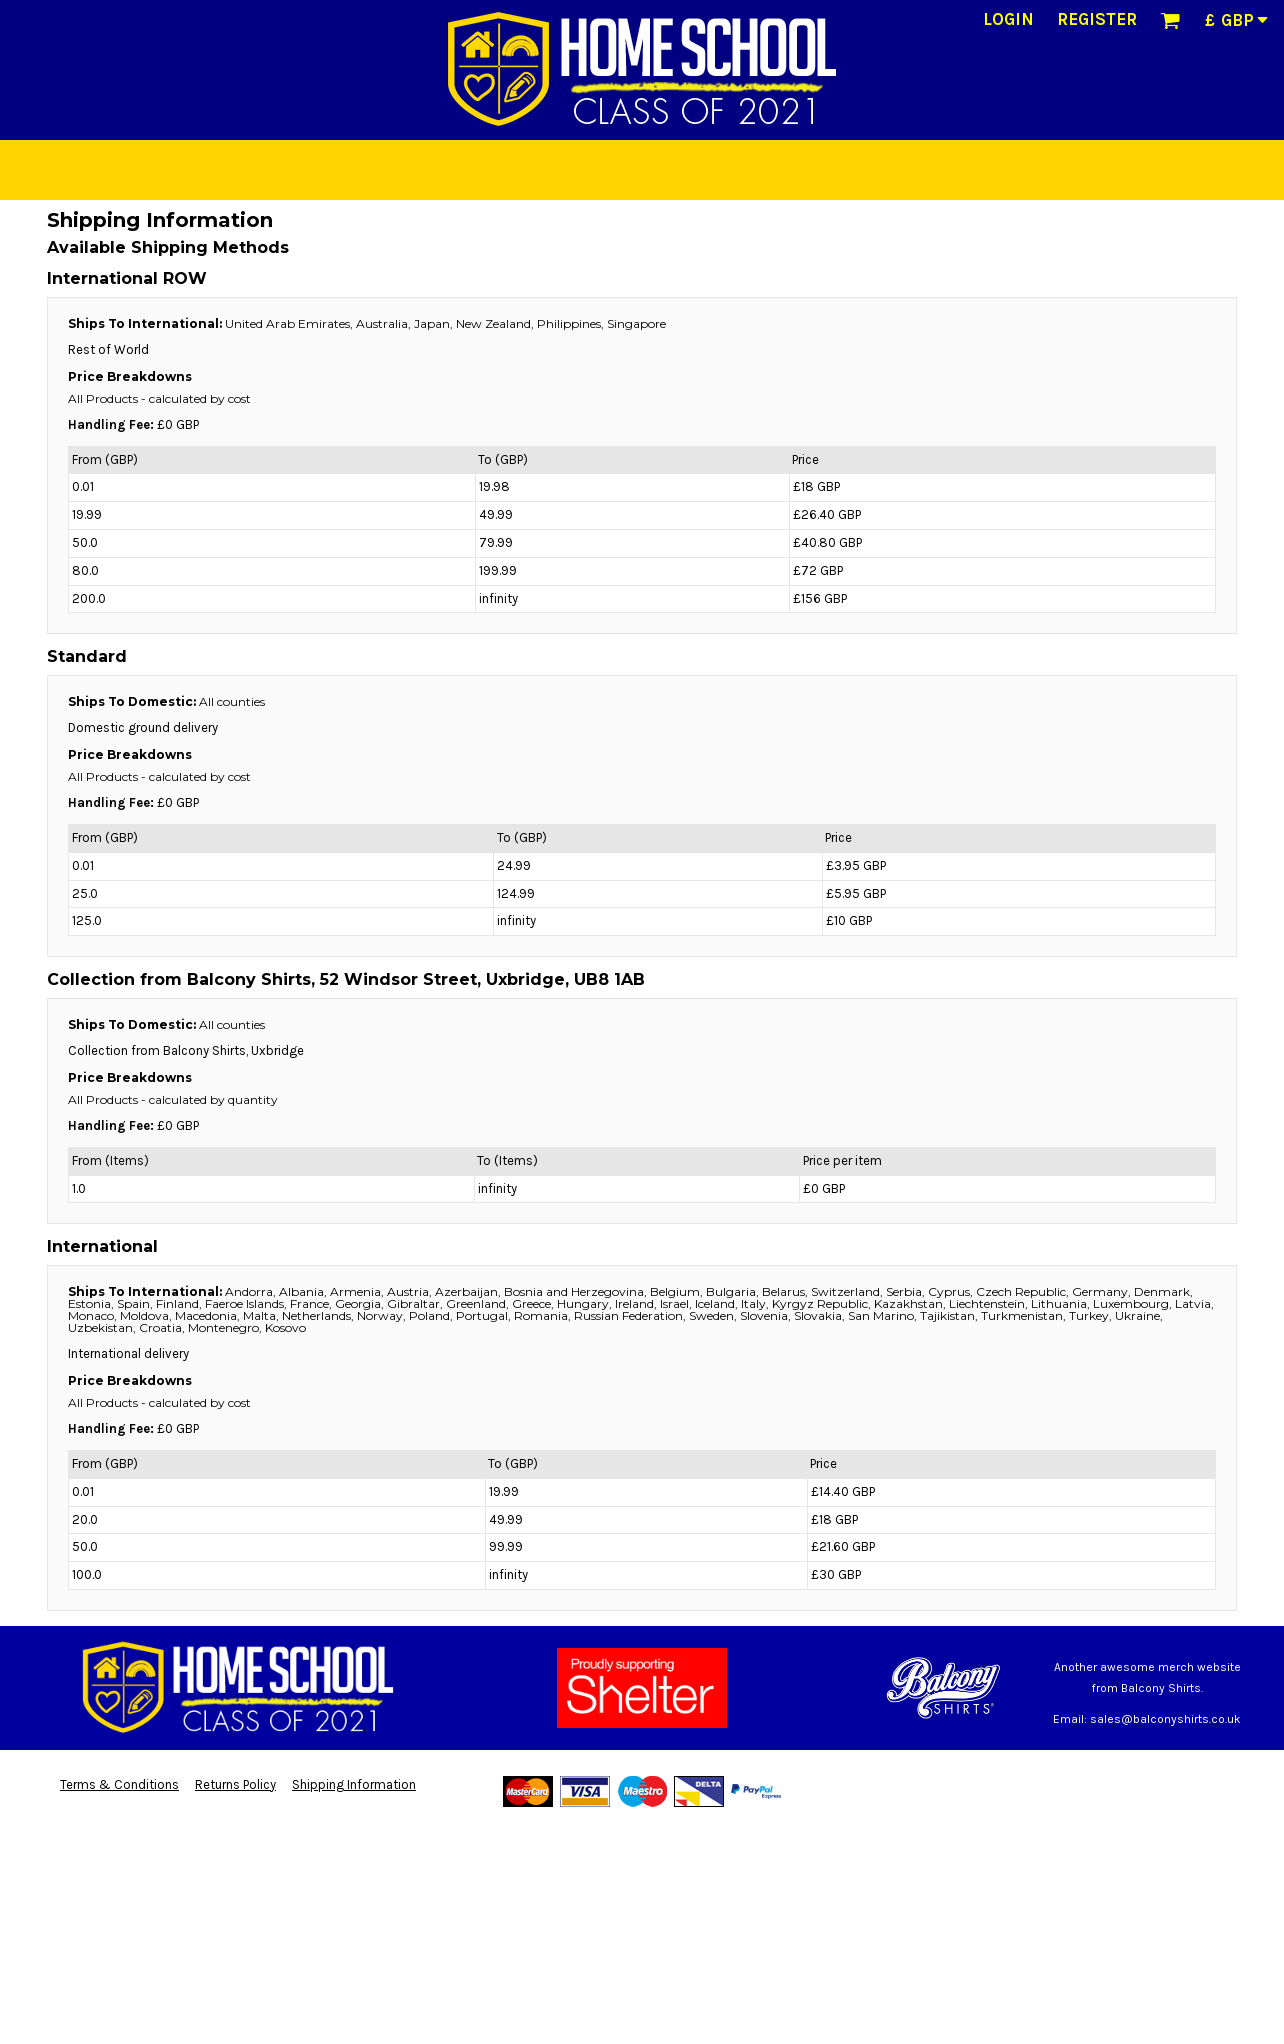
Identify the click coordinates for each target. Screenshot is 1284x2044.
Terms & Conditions (119, 1784)
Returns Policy (235, 1784)
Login (1008, 19)
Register (1097, 19)
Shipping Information (354, 1784)
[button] (1170, 20)
